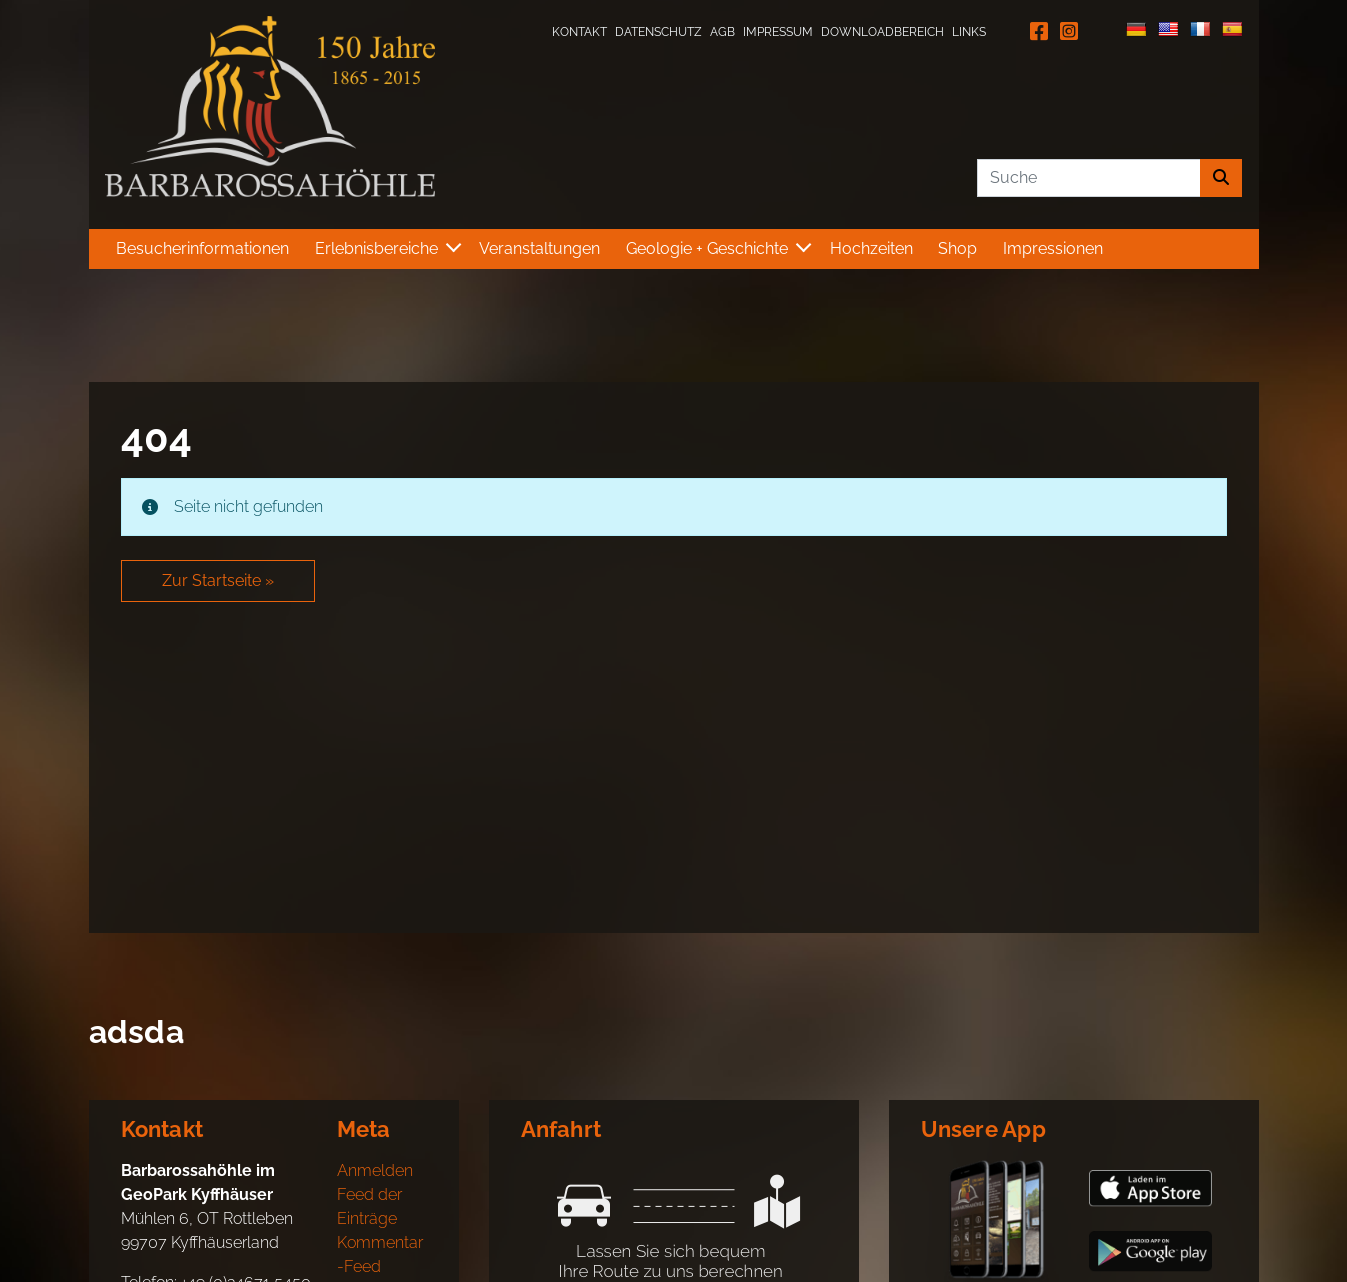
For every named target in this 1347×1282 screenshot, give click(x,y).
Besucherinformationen (202, 248)
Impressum (778, 32)
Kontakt (579, 32)
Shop (957, 248)
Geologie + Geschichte (707, 248)
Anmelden (375, 1170)
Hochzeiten (871, 248)
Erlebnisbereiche (376, 248)
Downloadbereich (882, 32)
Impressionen (1053, 248)
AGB (722, 32)
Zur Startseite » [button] (218, 580)
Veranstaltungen (539, 248)
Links (969, 32)
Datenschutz (658, 32)
